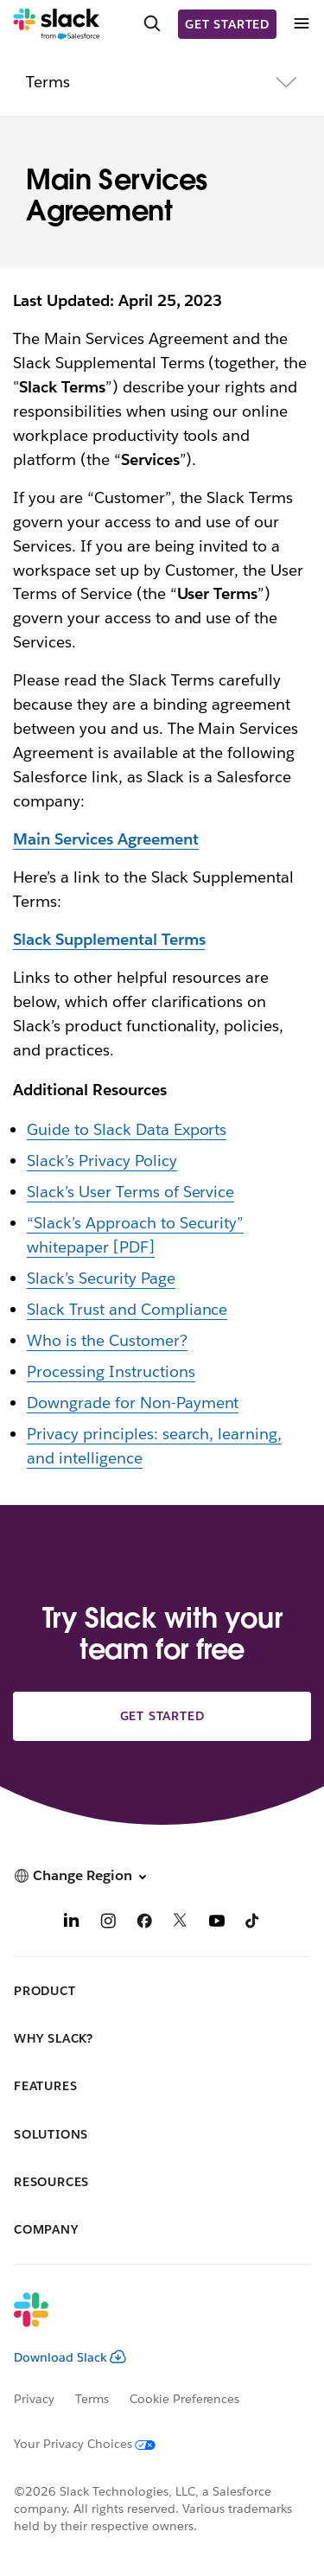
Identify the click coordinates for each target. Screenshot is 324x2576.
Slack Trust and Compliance (127, 1309)
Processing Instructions (111, 1371)
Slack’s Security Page (101, 1278)
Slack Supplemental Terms (109, 939)
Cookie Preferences (185, 2399)
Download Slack (70, 2357)
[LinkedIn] (71, 1923)
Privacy (34, 2399)
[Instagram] (108, 1923)
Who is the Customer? (107, 1340)
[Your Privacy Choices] (95, 2444)
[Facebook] (144, 1923)
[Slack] (56, 24)
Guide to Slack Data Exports (126, 1129)
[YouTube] (217, 1923)
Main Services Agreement (106, 839)
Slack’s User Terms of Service (130, 1192)
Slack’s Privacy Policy (102, 1160)
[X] (180, 1923)
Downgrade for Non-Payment (132, 1402)
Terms (92, 2399)
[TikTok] (253, 1923)
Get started (227, 24)
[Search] (152, 24)
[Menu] (300, 24)
